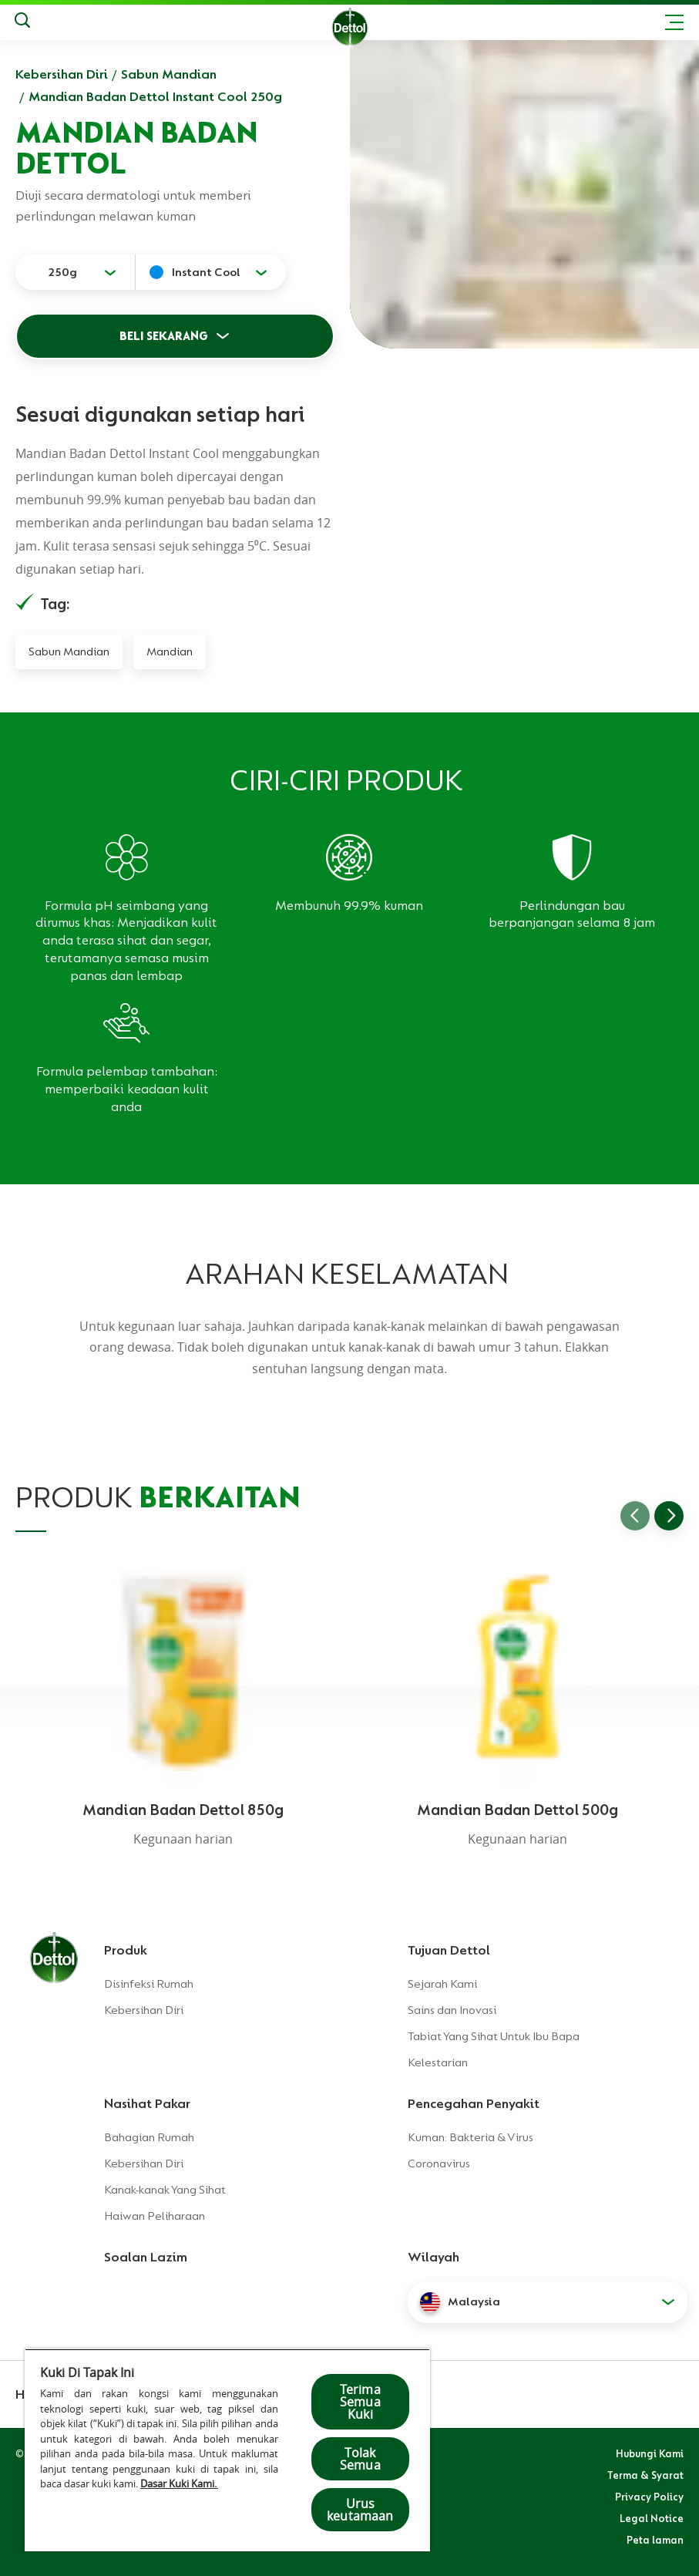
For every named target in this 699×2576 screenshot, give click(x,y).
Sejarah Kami (442, 1984)
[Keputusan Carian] (22, 22)
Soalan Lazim (145, 2257)
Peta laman (655, 2540)
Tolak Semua (360, 2458)
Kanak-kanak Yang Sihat (165, 2190)
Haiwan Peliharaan (154, 2216)
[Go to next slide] (669, 1515)
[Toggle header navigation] (674, 22)
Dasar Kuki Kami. (179, 2483)
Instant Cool (206, 272)
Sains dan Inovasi (452, 2010)
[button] (548, 2302)
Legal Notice (652, 2518)
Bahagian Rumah (149, 2137)
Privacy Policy (649, 2496)
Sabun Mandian (169, 74)
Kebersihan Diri (61, 74)
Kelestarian (438, 2062)
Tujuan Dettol (449, 1950)
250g (62, 272)
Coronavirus (439, 2163)
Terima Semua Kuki (360, 2402)
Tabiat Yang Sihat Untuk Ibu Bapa (494, 2036)
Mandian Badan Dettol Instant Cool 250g (155, 96)
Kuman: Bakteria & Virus (470, 2137)
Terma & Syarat (645, 2475)
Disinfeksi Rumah (148, 1984)
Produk (125, 1950)
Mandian (169, 651)
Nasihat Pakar (147, 2103)
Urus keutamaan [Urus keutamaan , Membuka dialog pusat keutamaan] (360, 2509)
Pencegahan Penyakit (473, 2103)
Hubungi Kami (650, 2453)
